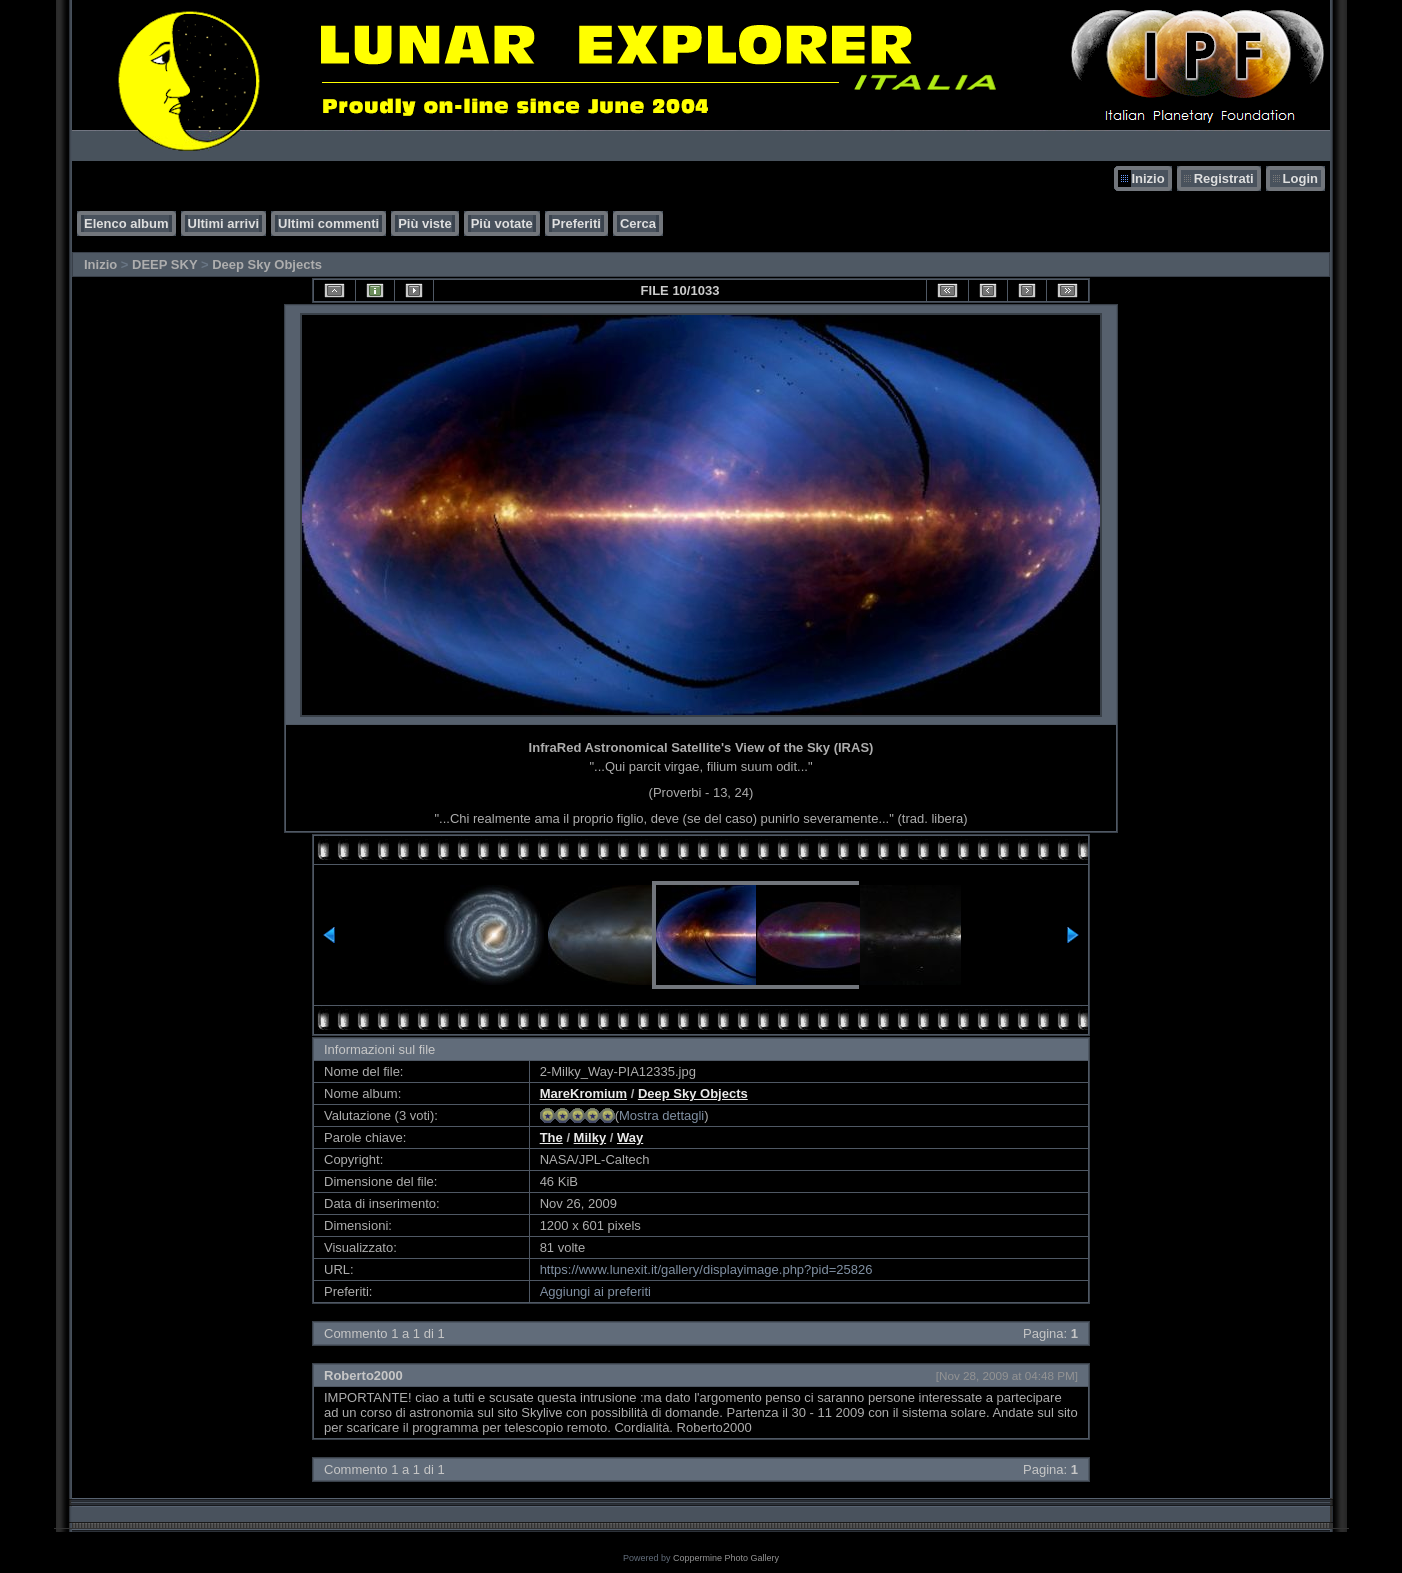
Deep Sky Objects (267, 264)
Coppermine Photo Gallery (726, 1558)
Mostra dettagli (661, 1115)
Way (630, 1137)
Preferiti (576, 223)
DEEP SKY (164, 264)
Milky (590, 1137)
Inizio (1147, 178)
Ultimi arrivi (224, 223)
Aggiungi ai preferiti (595, 1291)
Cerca (638, 223)
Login (1300, 178)
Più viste (424, 223)
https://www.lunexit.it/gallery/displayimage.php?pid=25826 (706, 1269)
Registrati (1224, 178)
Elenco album (126, 223)
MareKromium (583, 1093)
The (551, 1137)
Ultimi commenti (328, 223)
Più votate (502, 223)
